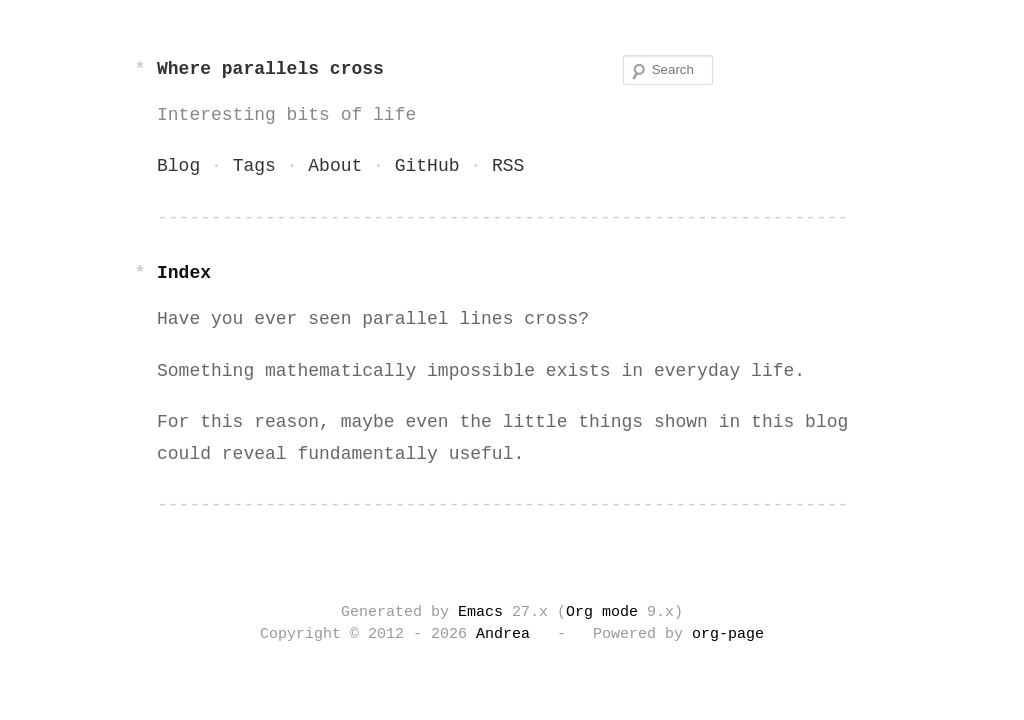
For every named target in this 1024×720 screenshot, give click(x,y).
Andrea (503, 635)
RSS (508, 166)
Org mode (602, 613)
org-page (728, 635)
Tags (254, 166)
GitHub (427, 166)
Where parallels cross (270, 69)
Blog (178, 166)
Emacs (480, 613)
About (335, 166)
